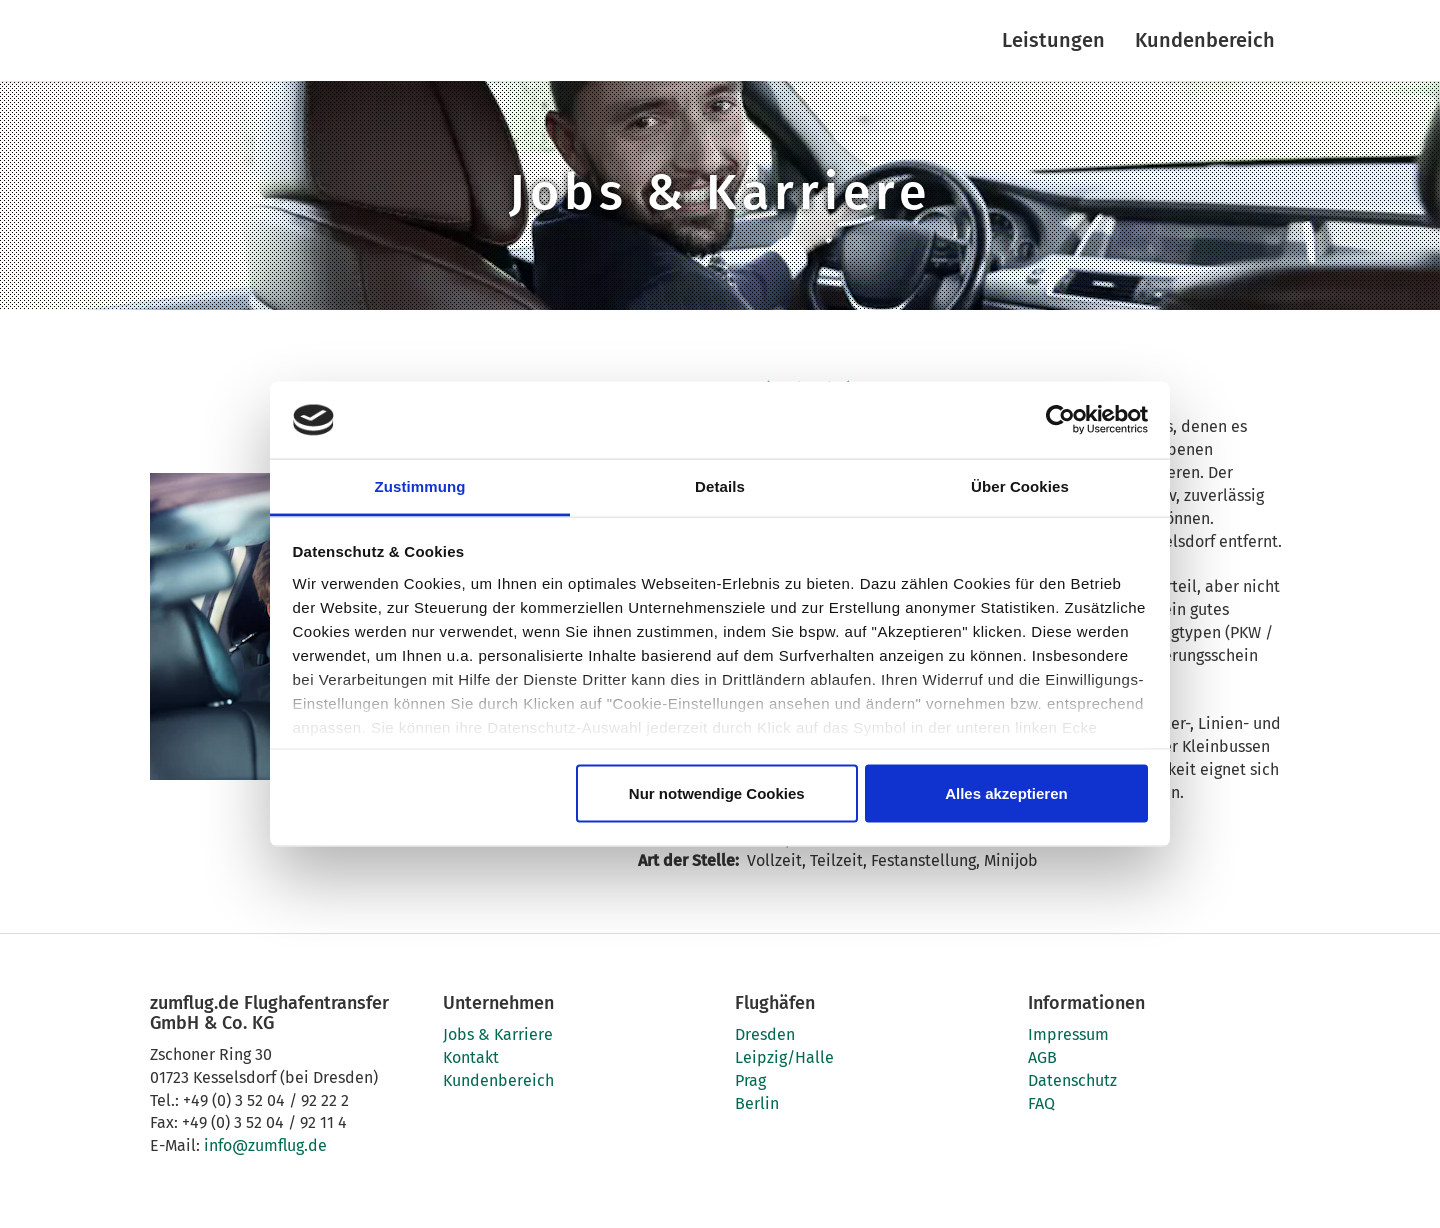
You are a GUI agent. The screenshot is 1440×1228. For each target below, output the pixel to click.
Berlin (757, 1103)
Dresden (765, 1034)
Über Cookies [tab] (1020, 485)
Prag (750, 1080)
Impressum (1068, 1034)
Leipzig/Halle (784, 1057)
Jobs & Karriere (498, 1034)
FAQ (1041, 1103)
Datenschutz (1072, 1080)
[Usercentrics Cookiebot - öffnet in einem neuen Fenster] (1060, 420)
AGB (1042, 1057)
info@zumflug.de (265, 1145)
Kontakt (471, 1057)
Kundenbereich (1205, 40)
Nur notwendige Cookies (717, 793)
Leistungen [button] (1053, 40)
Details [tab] (720, 485)
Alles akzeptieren (1006, 793)
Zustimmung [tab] (420, 485)
